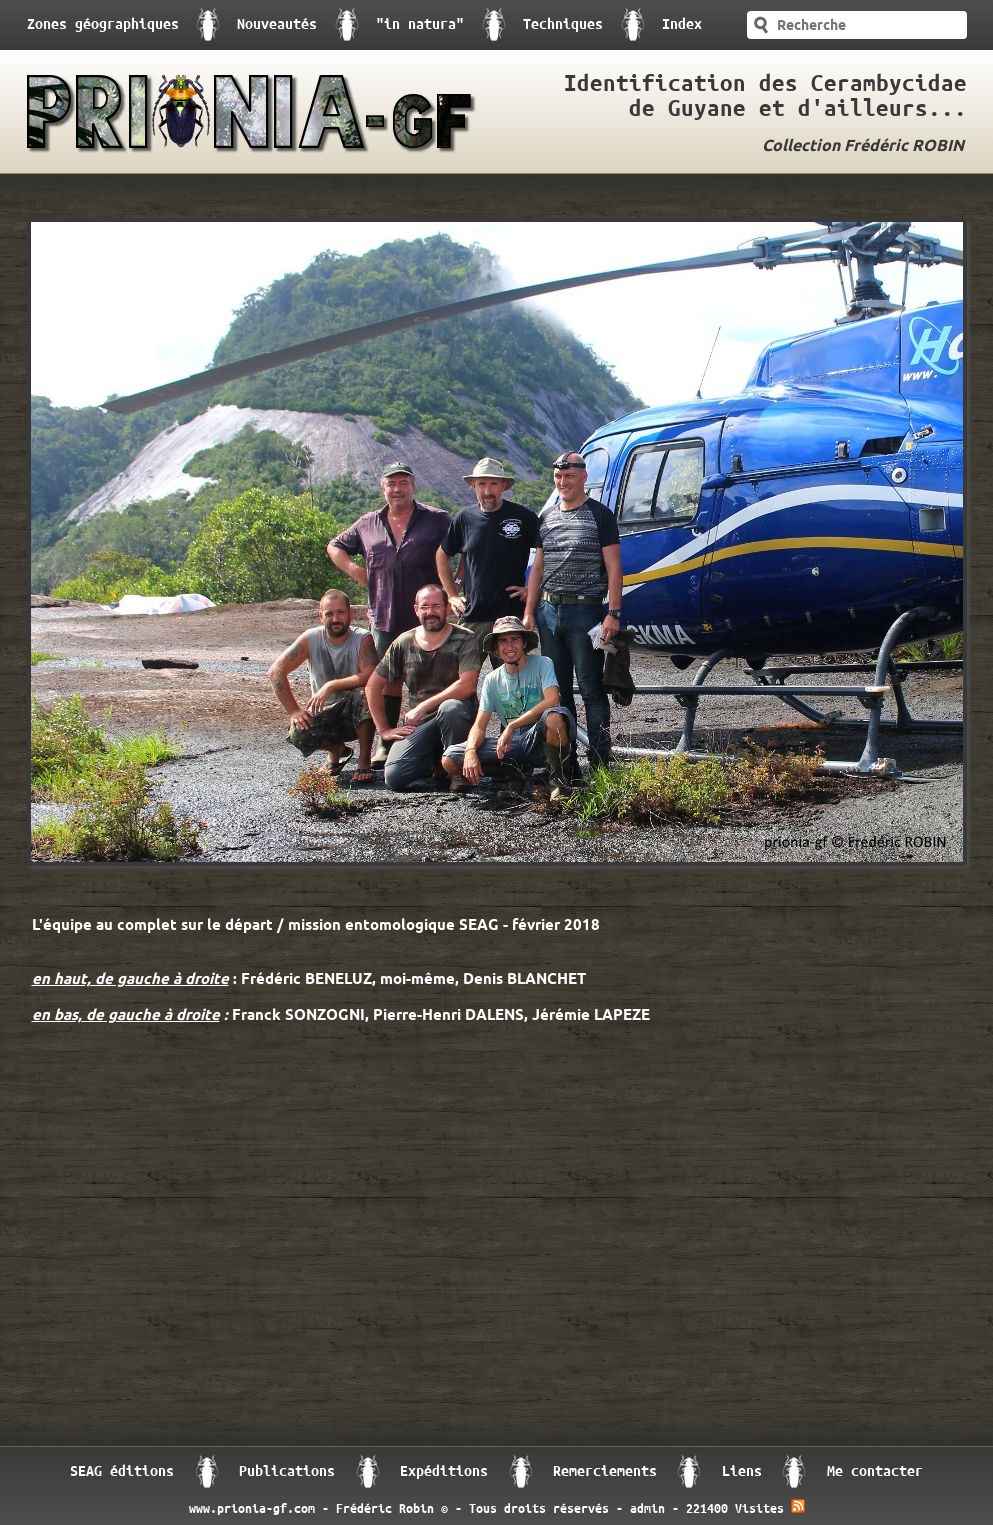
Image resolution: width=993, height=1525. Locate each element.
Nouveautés (277, 24)
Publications (287, 1471)
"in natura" (420, 24)
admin (647, 1509)
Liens (742, 1471)
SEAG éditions (122, 1471)
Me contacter (875, 1471)
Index (682, 24)
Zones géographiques (103, 24)
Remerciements (605, 1471)
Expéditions (444, 1471)
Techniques (563, 24)
